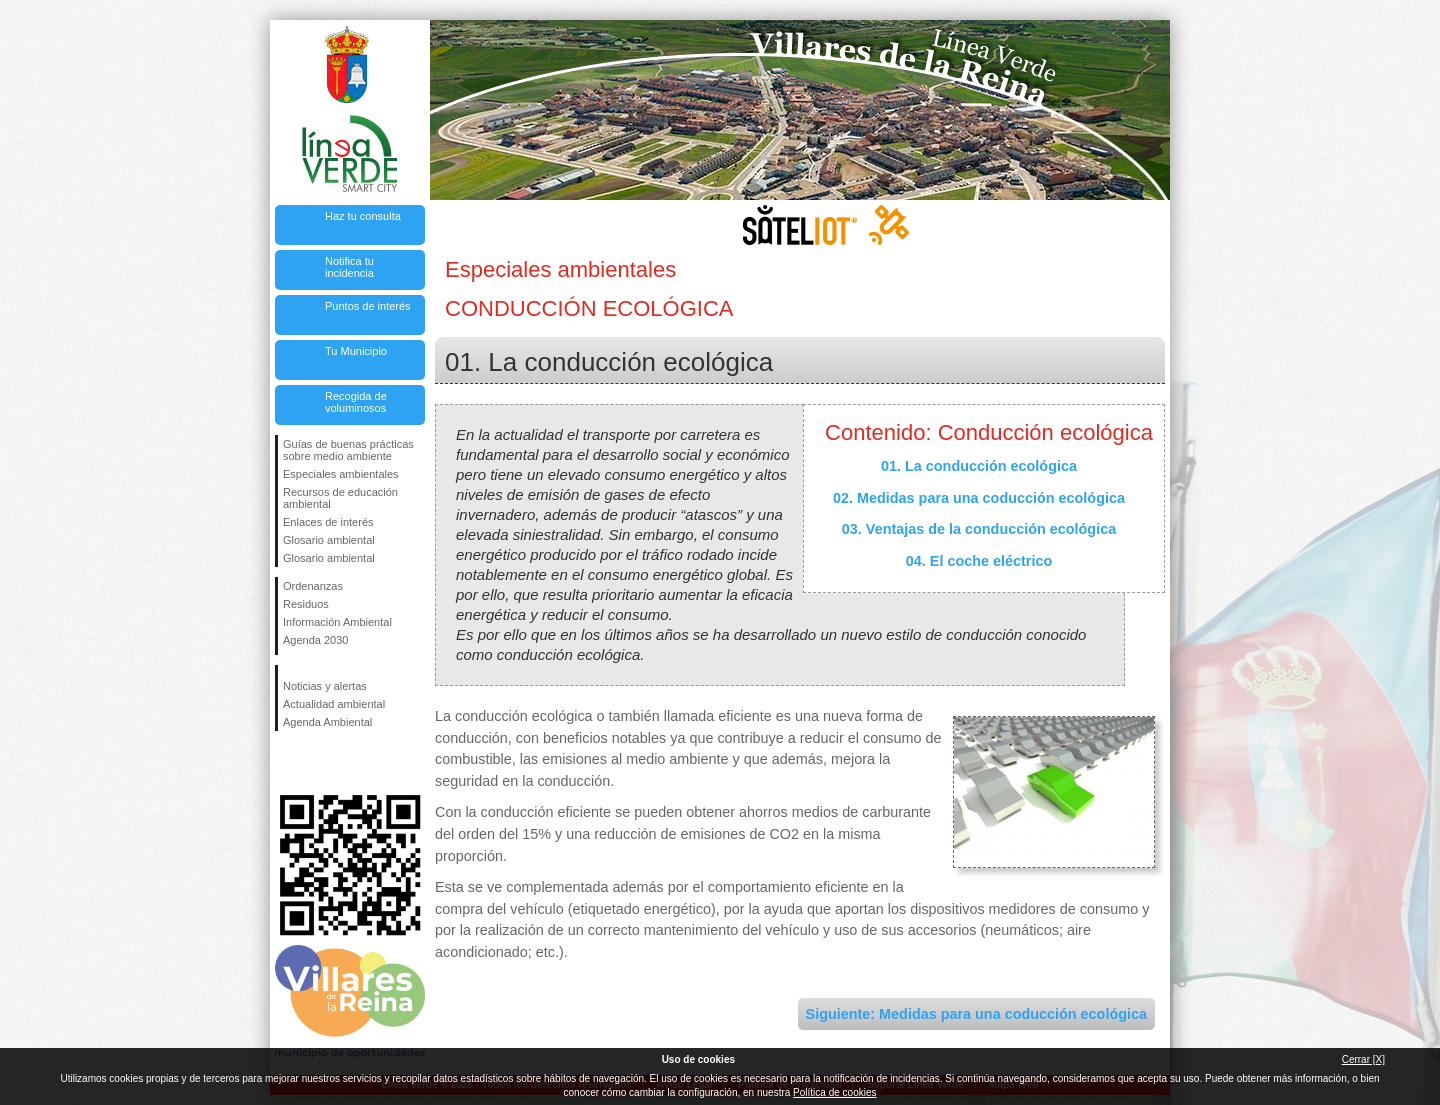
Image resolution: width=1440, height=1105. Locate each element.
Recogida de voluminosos (356, 402)
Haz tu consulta (363, 216)
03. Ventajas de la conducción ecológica (979, 529)
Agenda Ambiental (327, 722)
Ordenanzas (313, 586)
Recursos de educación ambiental (340, 498)
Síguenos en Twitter (320, 763)
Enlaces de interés (328, 522)
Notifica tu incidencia (349, 267)
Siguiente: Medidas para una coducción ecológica (976, 1014)
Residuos (306, 604)
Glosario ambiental (329, 540)
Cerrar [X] (1363, 1059)
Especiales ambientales (341, 474)
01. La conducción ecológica (979, 466)
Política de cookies (834, 1092)
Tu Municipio (356, 351)
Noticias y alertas (325, 686)
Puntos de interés (368, 306)
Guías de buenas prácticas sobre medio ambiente (348, 450)
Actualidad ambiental (334, 704)
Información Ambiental (337, 622)
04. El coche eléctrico (979, 561)
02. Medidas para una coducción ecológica (979, 498)
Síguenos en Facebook (287, 763)
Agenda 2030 (315, 640)
